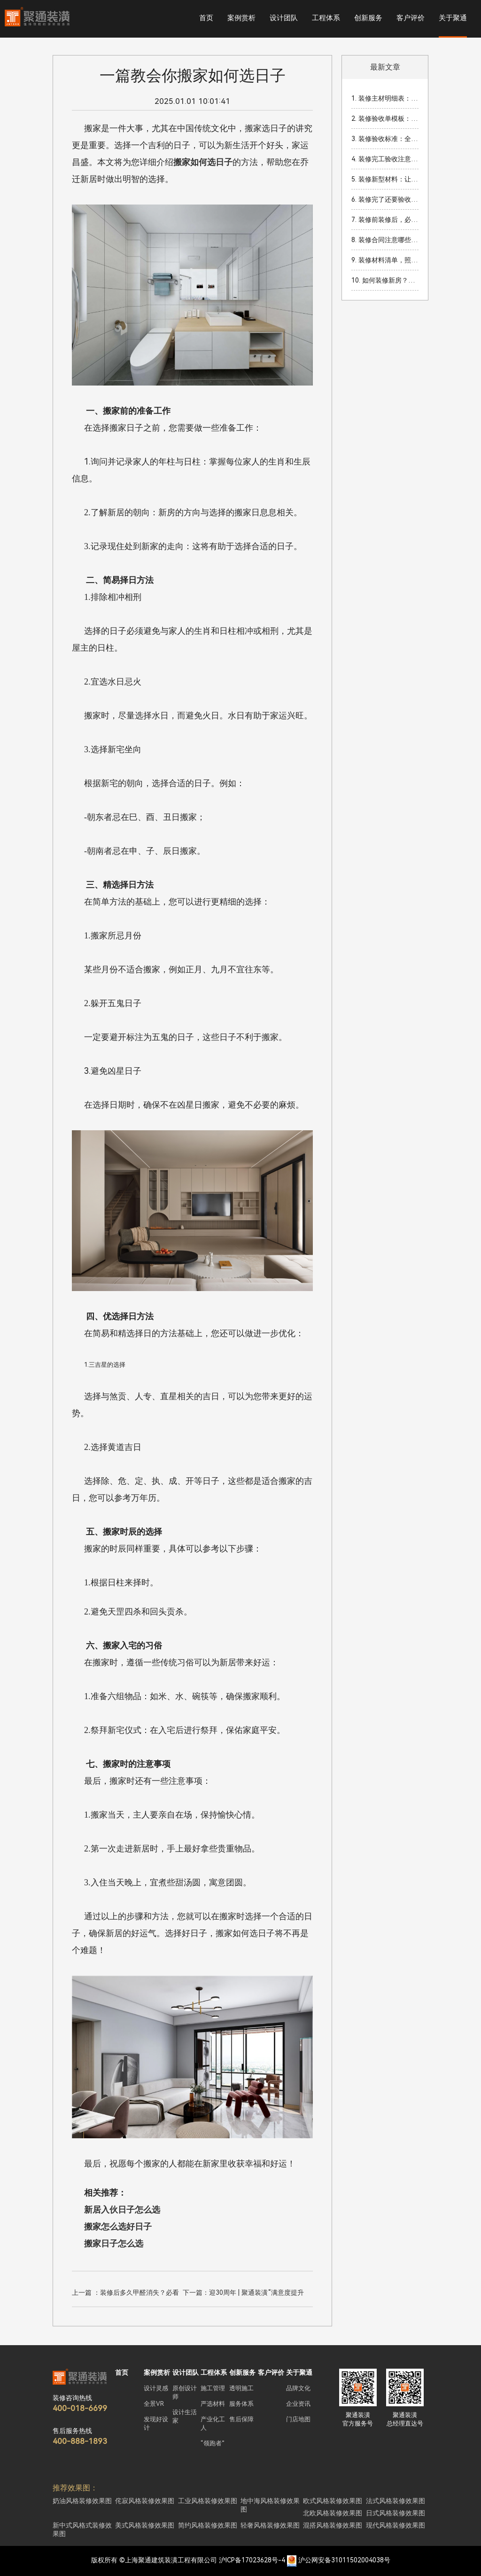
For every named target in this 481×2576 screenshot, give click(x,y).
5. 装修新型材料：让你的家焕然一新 (385, 179)
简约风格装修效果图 (207, 2525)
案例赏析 (241, 18)
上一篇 (125, 2294)
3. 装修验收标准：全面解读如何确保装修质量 (385, 138)
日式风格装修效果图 (395, 2513)
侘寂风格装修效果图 (144, 2501)
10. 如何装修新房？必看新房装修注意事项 (385, 280)
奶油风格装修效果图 (82, 2501)
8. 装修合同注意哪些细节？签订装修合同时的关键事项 (385, 240)
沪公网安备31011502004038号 (344, 2560)
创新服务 (368, 18)
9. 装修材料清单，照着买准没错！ (385, 260)
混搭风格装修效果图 (332, 2525)
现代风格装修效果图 (395, 2525)
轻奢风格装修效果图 (270, 2525)
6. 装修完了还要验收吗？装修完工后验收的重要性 (385, 199)
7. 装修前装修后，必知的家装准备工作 (385, 219)
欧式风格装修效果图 (332, 2501)
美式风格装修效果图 (144, 2525)
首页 (206, 18)
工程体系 (326, 18)
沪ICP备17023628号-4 (252, 2560)
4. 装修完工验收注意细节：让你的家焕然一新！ (385, 159)
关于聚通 (453, 18)
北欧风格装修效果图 (332, 2513)
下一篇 (243, 2294)
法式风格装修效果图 (395, 2501)
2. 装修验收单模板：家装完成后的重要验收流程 (385, 118)
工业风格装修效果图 (207, 2501)
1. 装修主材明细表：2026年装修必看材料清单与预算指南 (385, 98)
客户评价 (410, 18)
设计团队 (284, 18)
